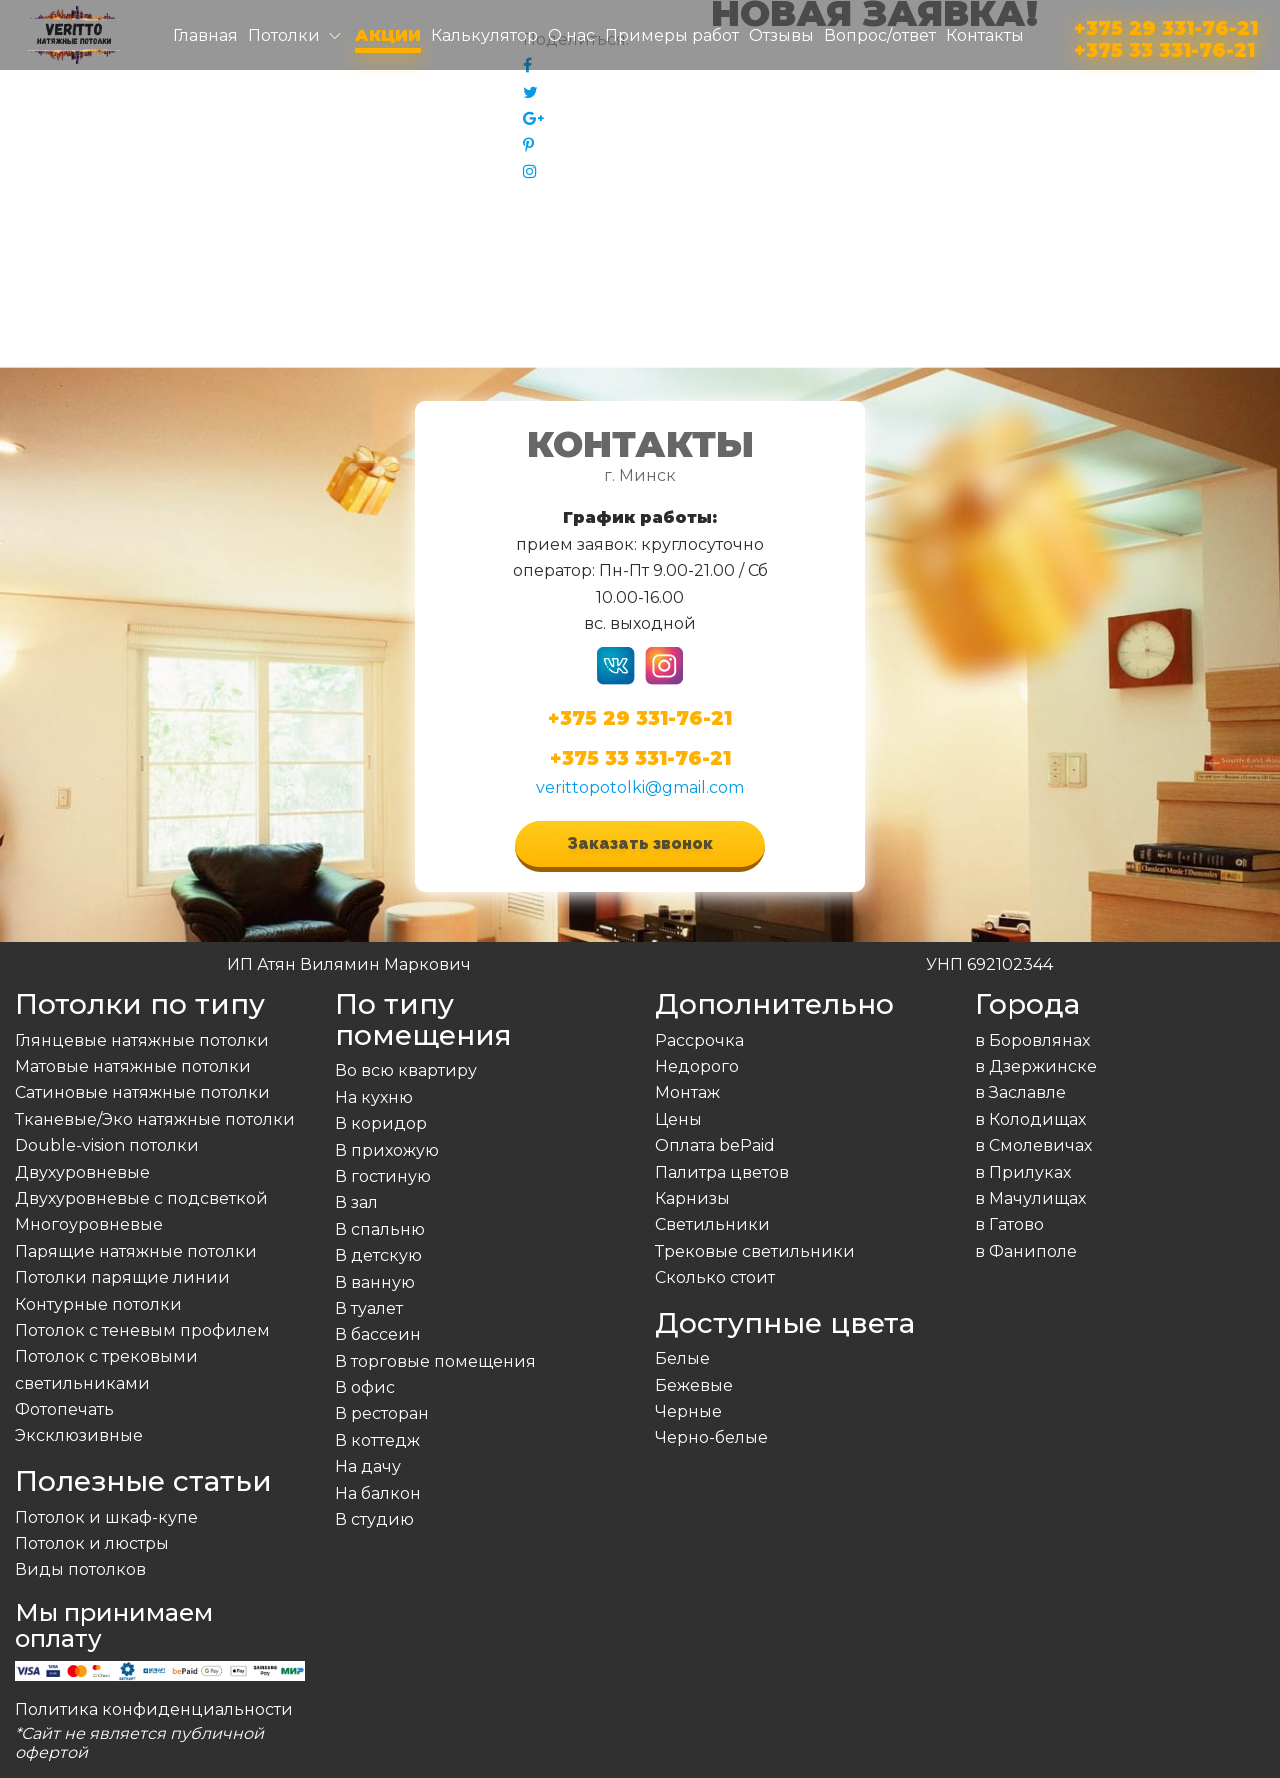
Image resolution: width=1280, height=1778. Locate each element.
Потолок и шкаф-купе (106, 1517)
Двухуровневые (82, 1172)
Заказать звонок (640, 843)
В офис (365, 1387)
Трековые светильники (755, 1251)
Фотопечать (64, 1409)
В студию (374, 1519)
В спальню (380, 1229)
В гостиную (383, 1176)
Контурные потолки (98, 1304)
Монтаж (687, 1092)
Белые (682, 1358)
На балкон (378, 1493)
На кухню (374, 1097)
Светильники (712, 1224)
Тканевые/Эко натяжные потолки (155, 1119)
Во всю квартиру (406, 1070)
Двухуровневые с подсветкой (141, 1198)
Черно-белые (711, 1437)
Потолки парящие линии (122, 1277)
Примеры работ (672, 35)
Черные (688, 1411)
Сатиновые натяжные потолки (142, 1092)
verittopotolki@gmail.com (640, 787)
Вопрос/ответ (880, 35)
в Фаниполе (1026, 1251)
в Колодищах (1030, 1119)
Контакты (985, 35)
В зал (356, 1202)
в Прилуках (1023, 1172)
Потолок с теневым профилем (142, 1330)
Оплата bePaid (715, 1145)
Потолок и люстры (92, 1543)
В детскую (378, 1255)
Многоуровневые (89, 1224)
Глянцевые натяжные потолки (142, 1040)
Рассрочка (699, 1040)
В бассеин (378, 1334)
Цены (678, 1119)
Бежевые (694, 1385)
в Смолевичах (1033, 1145)
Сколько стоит (715, 1277)
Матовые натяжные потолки (133, 1066)
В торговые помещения (435, 1361)
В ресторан (382, 1413)
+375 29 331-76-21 (1166, 24)
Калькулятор (484, 35)
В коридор (381, 1123)
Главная (205, 35)
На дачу (368, 1466)
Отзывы (781, 35)
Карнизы (692, 1198)
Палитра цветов (722, 1172)
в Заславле (1020, 1092)
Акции (388, 35)
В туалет (369, 1308)
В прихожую (387, 1150)
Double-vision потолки (107, 1145)
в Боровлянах (1032, 1040)
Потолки (284, 35)
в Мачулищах (1030, 1198)
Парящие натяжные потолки (136, 1251)
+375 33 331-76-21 (1164, 46)
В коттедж (377, 1440)
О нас (571, 35)
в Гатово (1009, 1224)
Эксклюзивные (79, 1435)
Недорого (697, 1066)
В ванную (375, 1282)
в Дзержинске (1036, 1066)
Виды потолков (80, 1569)
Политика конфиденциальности (154, 1709)
